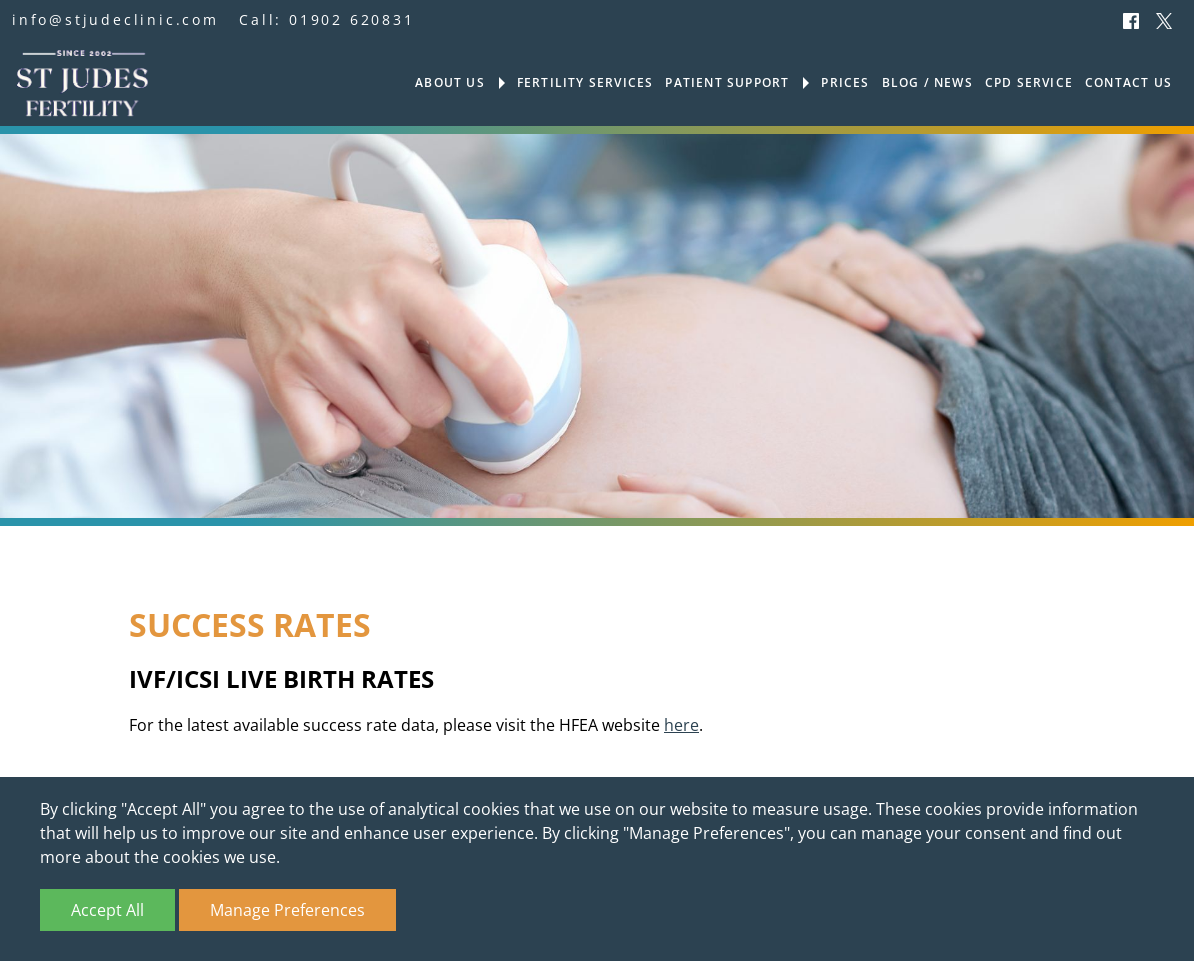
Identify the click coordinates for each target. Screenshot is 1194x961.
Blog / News (927, 83)
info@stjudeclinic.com (115, 19)
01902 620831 (352, 19)
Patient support (727, 83)
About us (450, 83)
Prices (845, 83)
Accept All (107, 910)
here (681, 726)
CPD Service (1029, 83)
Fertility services (585, 83)
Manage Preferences (287, 910)
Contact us (1128, 83)
